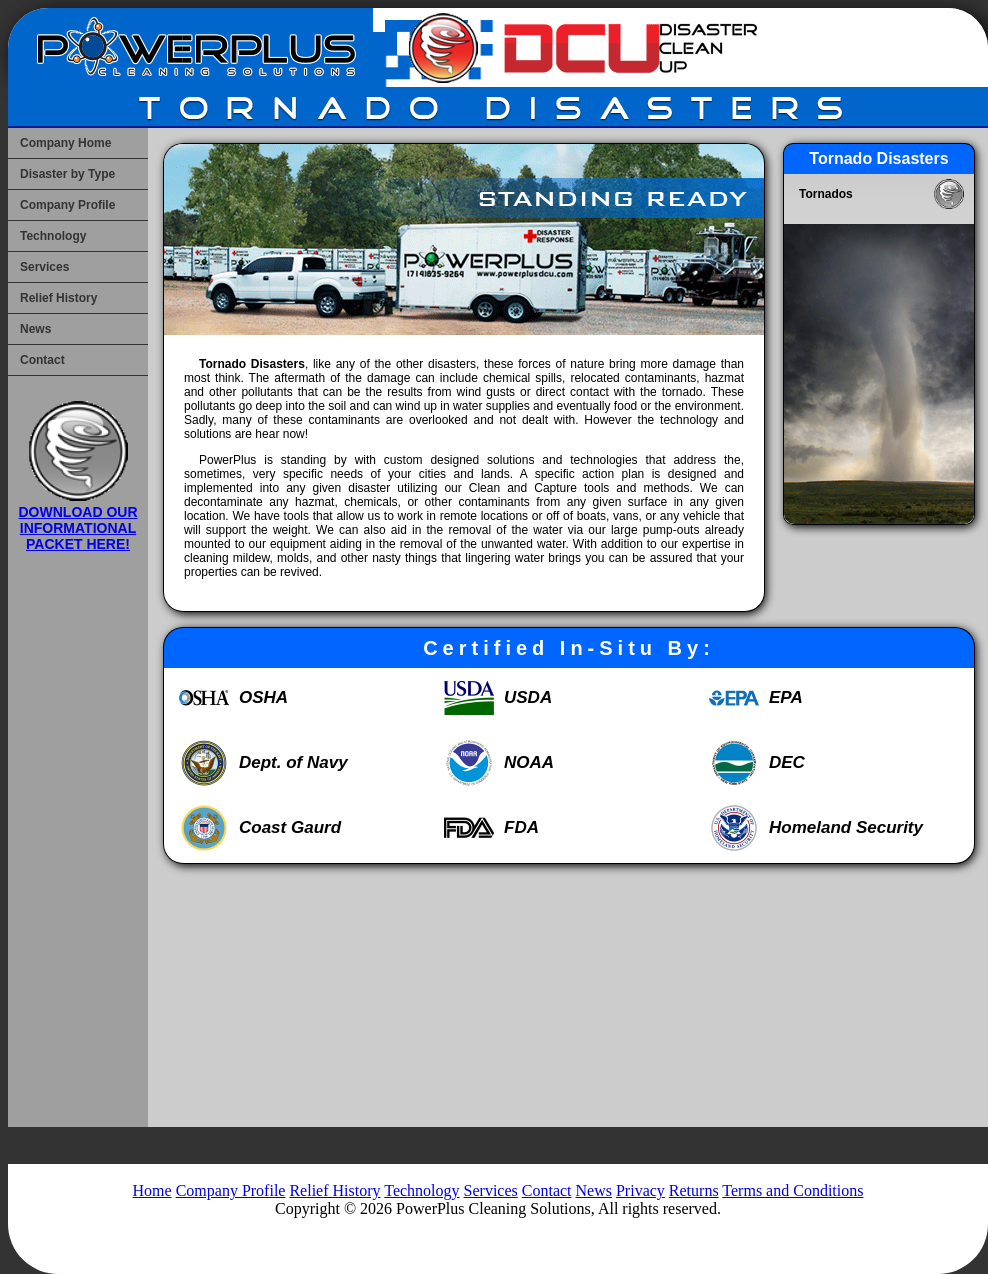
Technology (53, 236)
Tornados (826, 194)
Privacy (640, 1190)
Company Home (65, 143)
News (35, 329)
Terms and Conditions (792, 1190)
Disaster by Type (67, 174)
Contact (42, 360)
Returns (694, 1190)
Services (44, 267)
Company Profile (67, 205)
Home (152, 1190)
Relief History (58, 298)
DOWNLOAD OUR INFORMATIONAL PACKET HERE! (78, 520)
